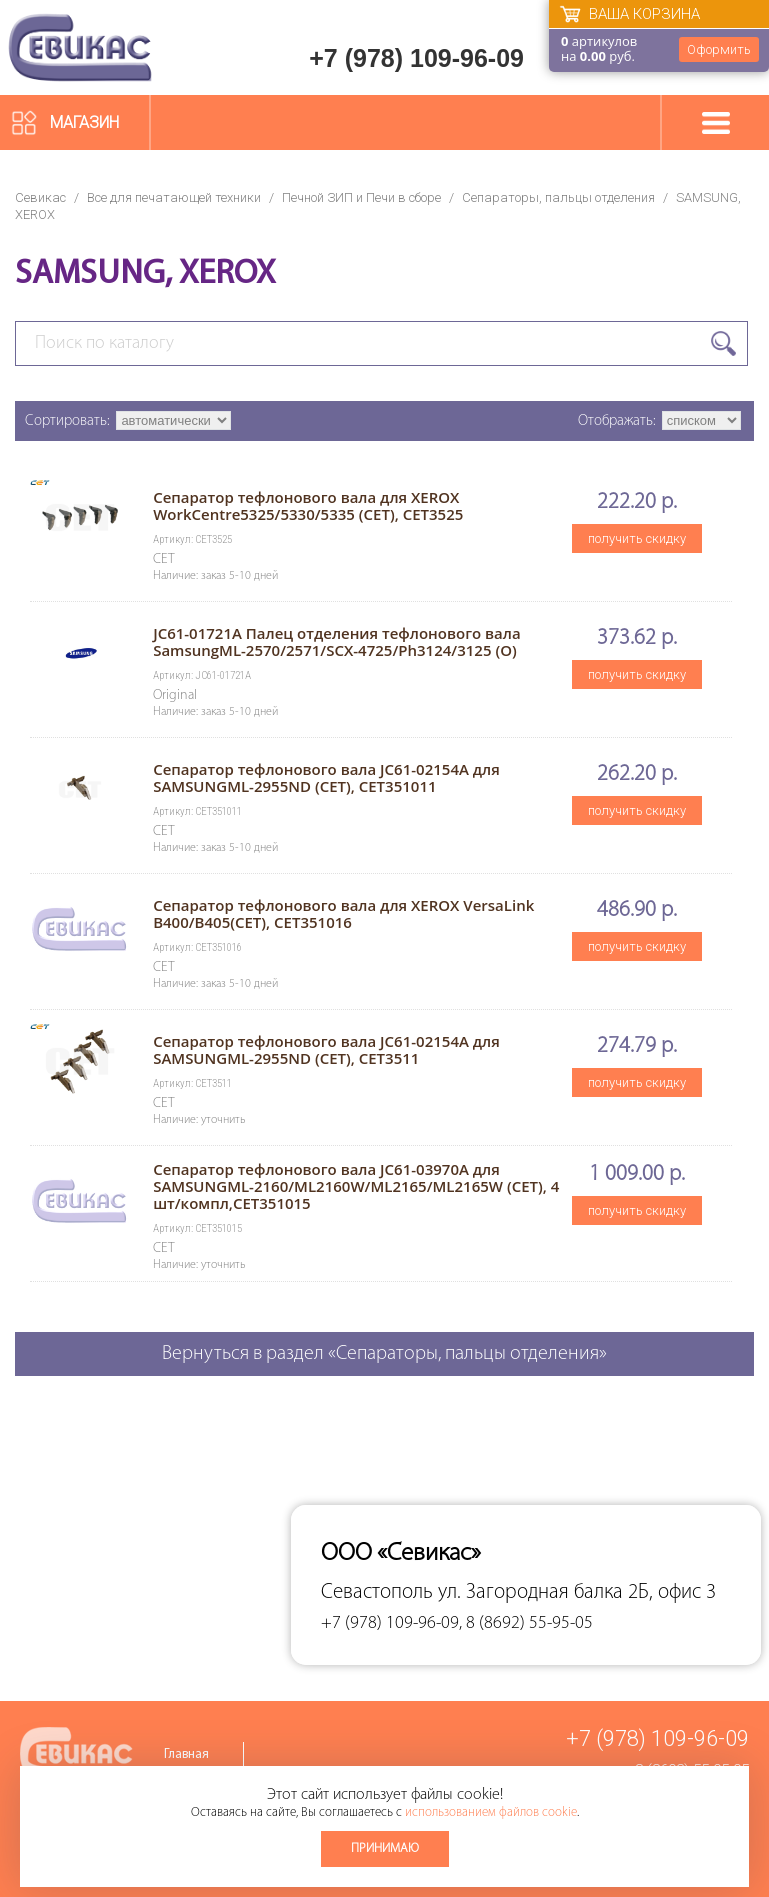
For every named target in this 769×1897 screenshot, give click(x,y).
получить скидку (637, 538)
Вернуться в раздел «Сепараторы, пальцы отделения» (384, 1354)
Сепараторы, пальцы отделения (558, 197)
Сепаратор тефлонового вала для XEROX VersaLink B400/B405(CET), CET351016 (343, 913)
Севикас (40, 197)
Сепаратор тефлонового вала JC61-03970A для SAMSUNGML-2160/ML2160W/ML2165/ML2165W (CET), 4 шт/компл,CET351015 (356, 1186)
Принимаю (385, 1848)
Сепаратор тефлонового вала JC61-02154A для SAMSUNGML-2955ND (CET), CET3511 (326, 1049)
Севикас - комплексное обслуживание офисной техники (80, 47)
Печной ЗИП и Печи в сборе (361, 197)
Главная (186, 1754)
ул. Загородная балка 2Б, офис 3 (577, 1592)
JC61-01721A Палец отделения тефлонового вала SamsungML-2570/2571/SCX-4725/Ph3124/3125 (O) (336, 641)
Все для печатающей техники (174, 197)
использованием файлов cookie (491, 1812)
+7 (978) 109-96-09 (416, 58)
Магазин (84, 122)
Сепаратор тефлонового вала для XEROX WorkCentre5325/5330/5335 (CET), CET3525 (308, 505)
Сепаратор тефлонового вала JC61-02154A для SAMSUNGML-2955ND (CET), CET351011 (326, 777)
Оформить (719, 49)
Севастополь (377, 1592)
